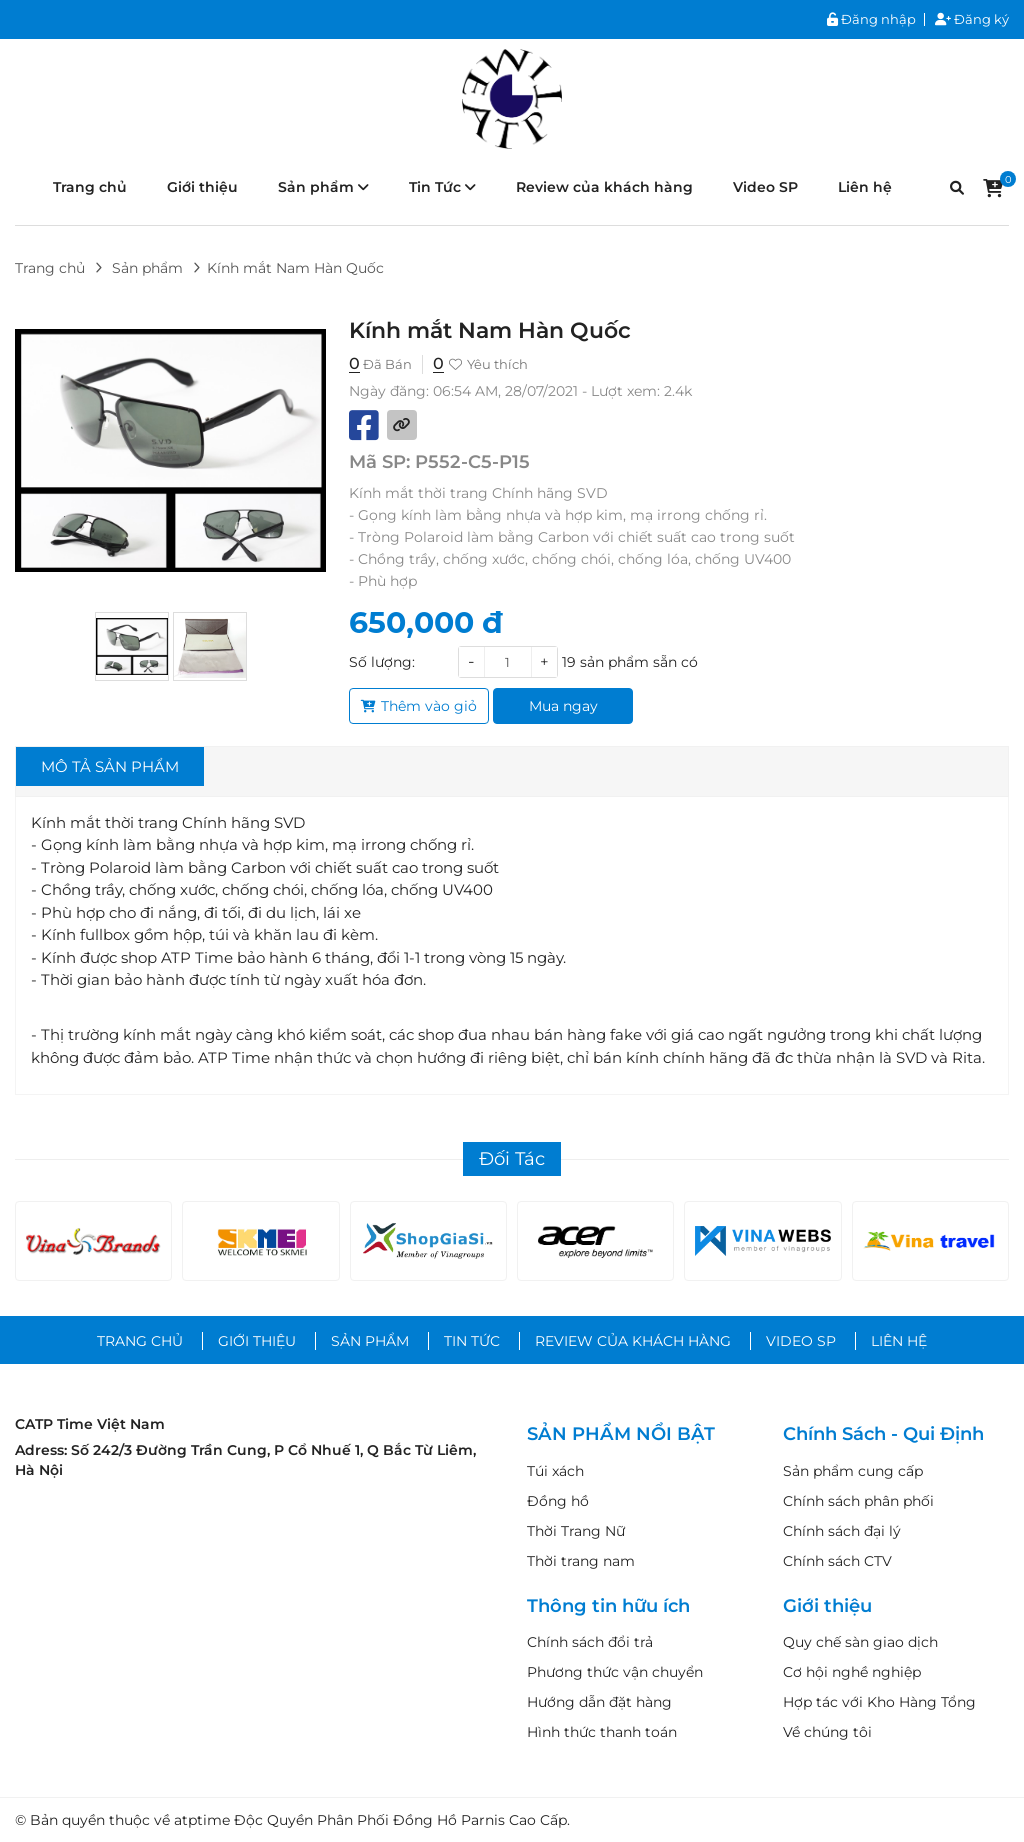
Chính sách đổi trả (590, 1642)
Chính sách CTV (837, 1561)
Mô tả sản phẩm (110, 766)
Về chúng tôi (827, 1732)
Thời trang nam (581, 1561)
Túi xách (555, 1471)
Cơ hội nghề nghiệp (852, 1672)
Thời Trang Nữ (576, 1531)
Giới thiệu (202, 187)
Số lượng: (382, 662)
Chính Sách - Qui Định (883, 1434)
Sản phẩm (323, 187)
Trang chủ (90, 187)
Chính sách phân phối (858, 1501)
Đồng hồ (558, 1501)
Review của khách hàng (604, 187)
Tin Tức (442, 187)
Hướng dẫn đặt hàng (599, 1702)
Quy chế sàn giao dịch (860, 1642)
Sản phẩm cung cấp (853, 1471)
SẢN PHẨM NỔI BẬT (621, 1434)
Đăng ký (972, 19)
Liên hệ (865, 187)
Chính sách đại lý (842, 1531)
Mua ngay (563, 706)
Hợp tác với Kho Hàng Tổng (879, 1702)
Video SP (765, 187)
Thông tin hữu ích (608, 1606)
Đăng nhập (871, 19)
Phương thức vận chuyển (615, 1672)
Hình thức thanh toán (602, 1732)
